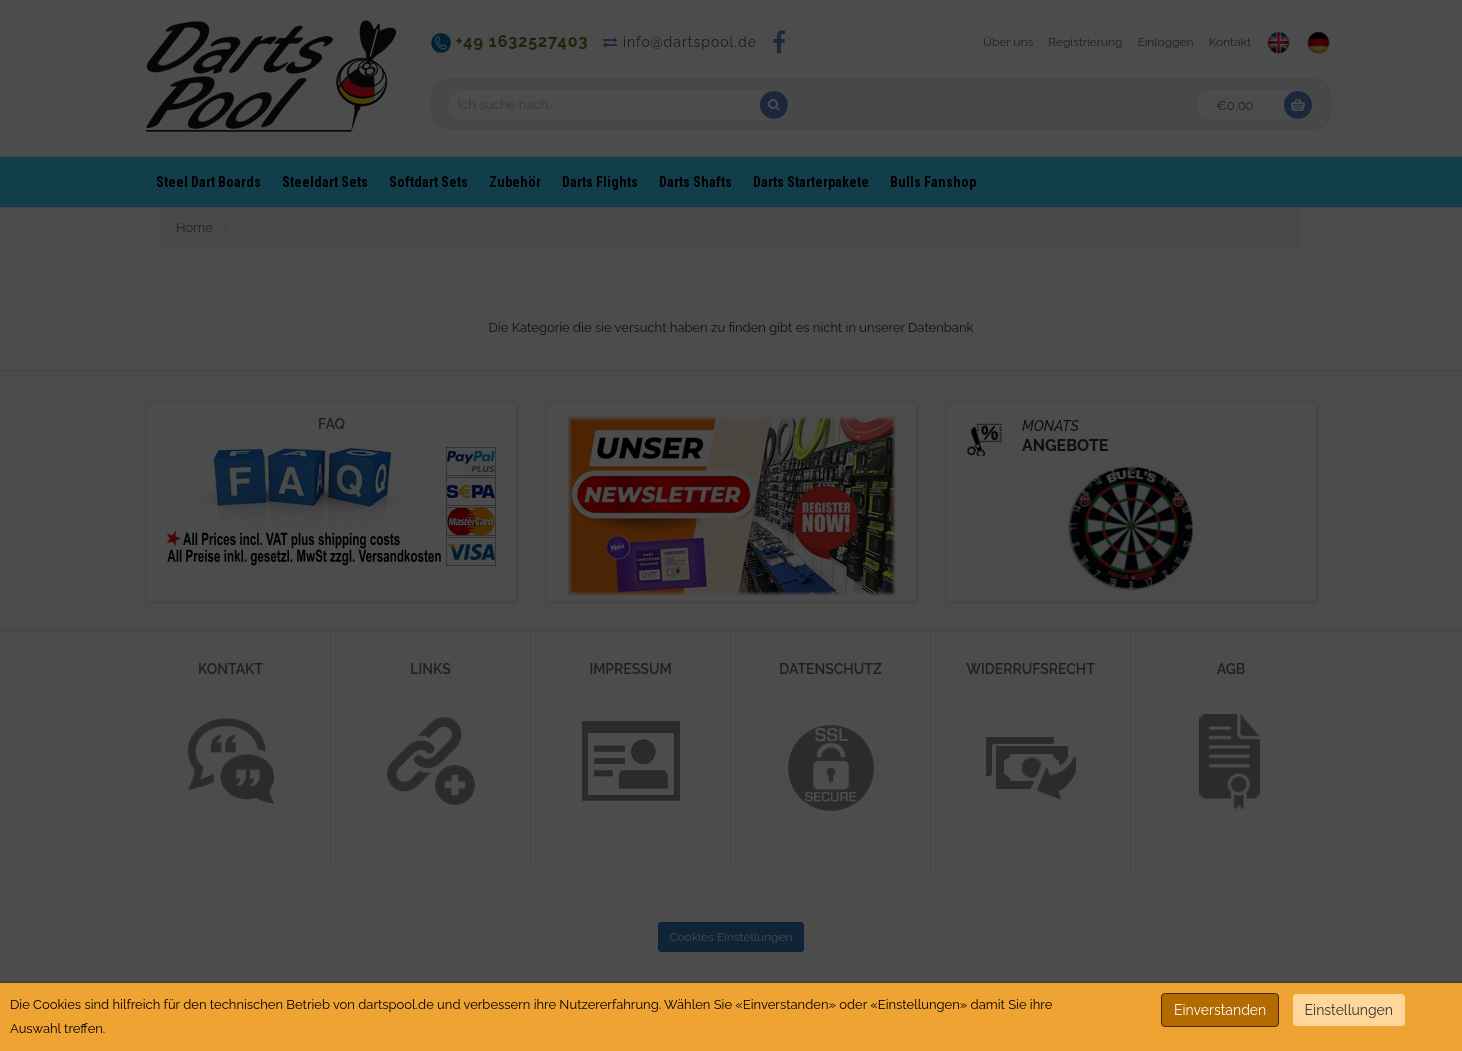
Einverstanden (1220, 1010)
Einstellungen (1349, 1010)
